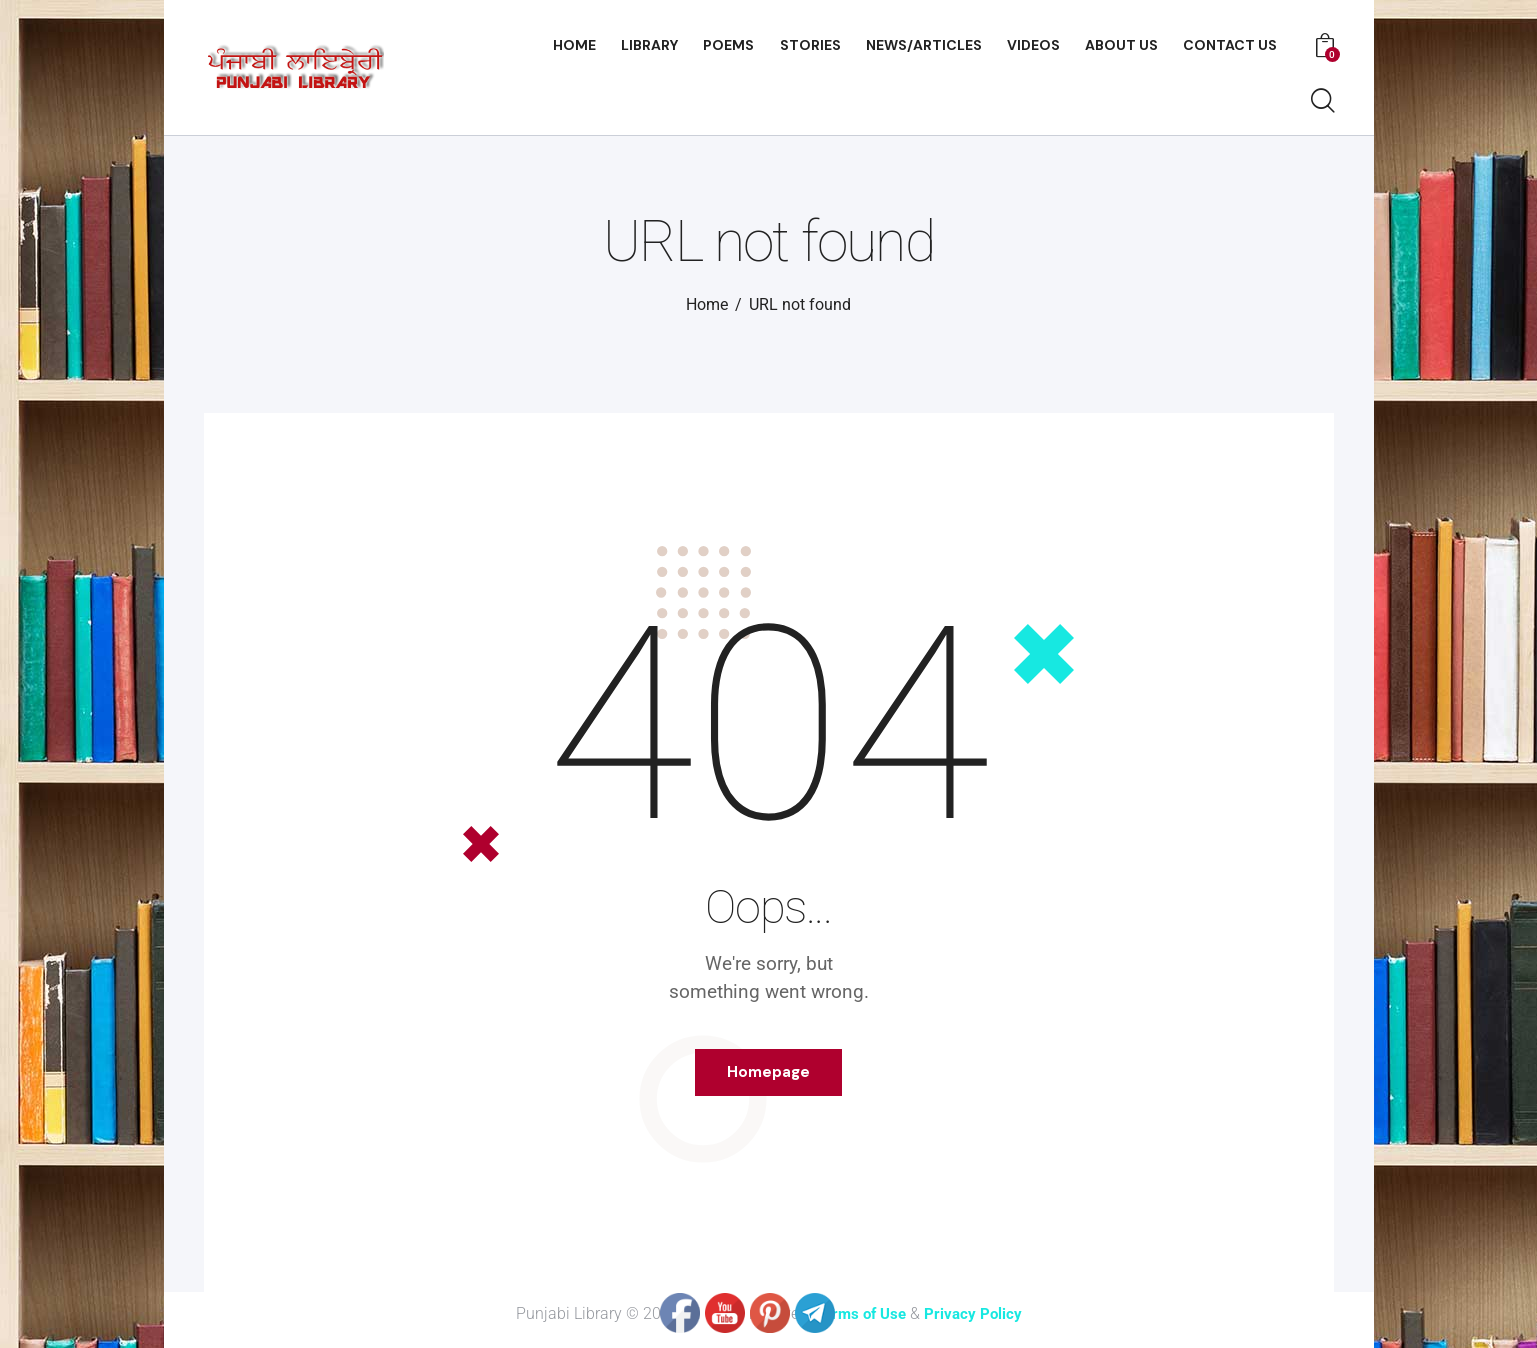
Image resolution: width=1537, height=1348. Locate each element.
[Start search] (1321, 102)
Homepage (768, 1078)
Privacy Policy (976, 1325)
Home (707, 304)
